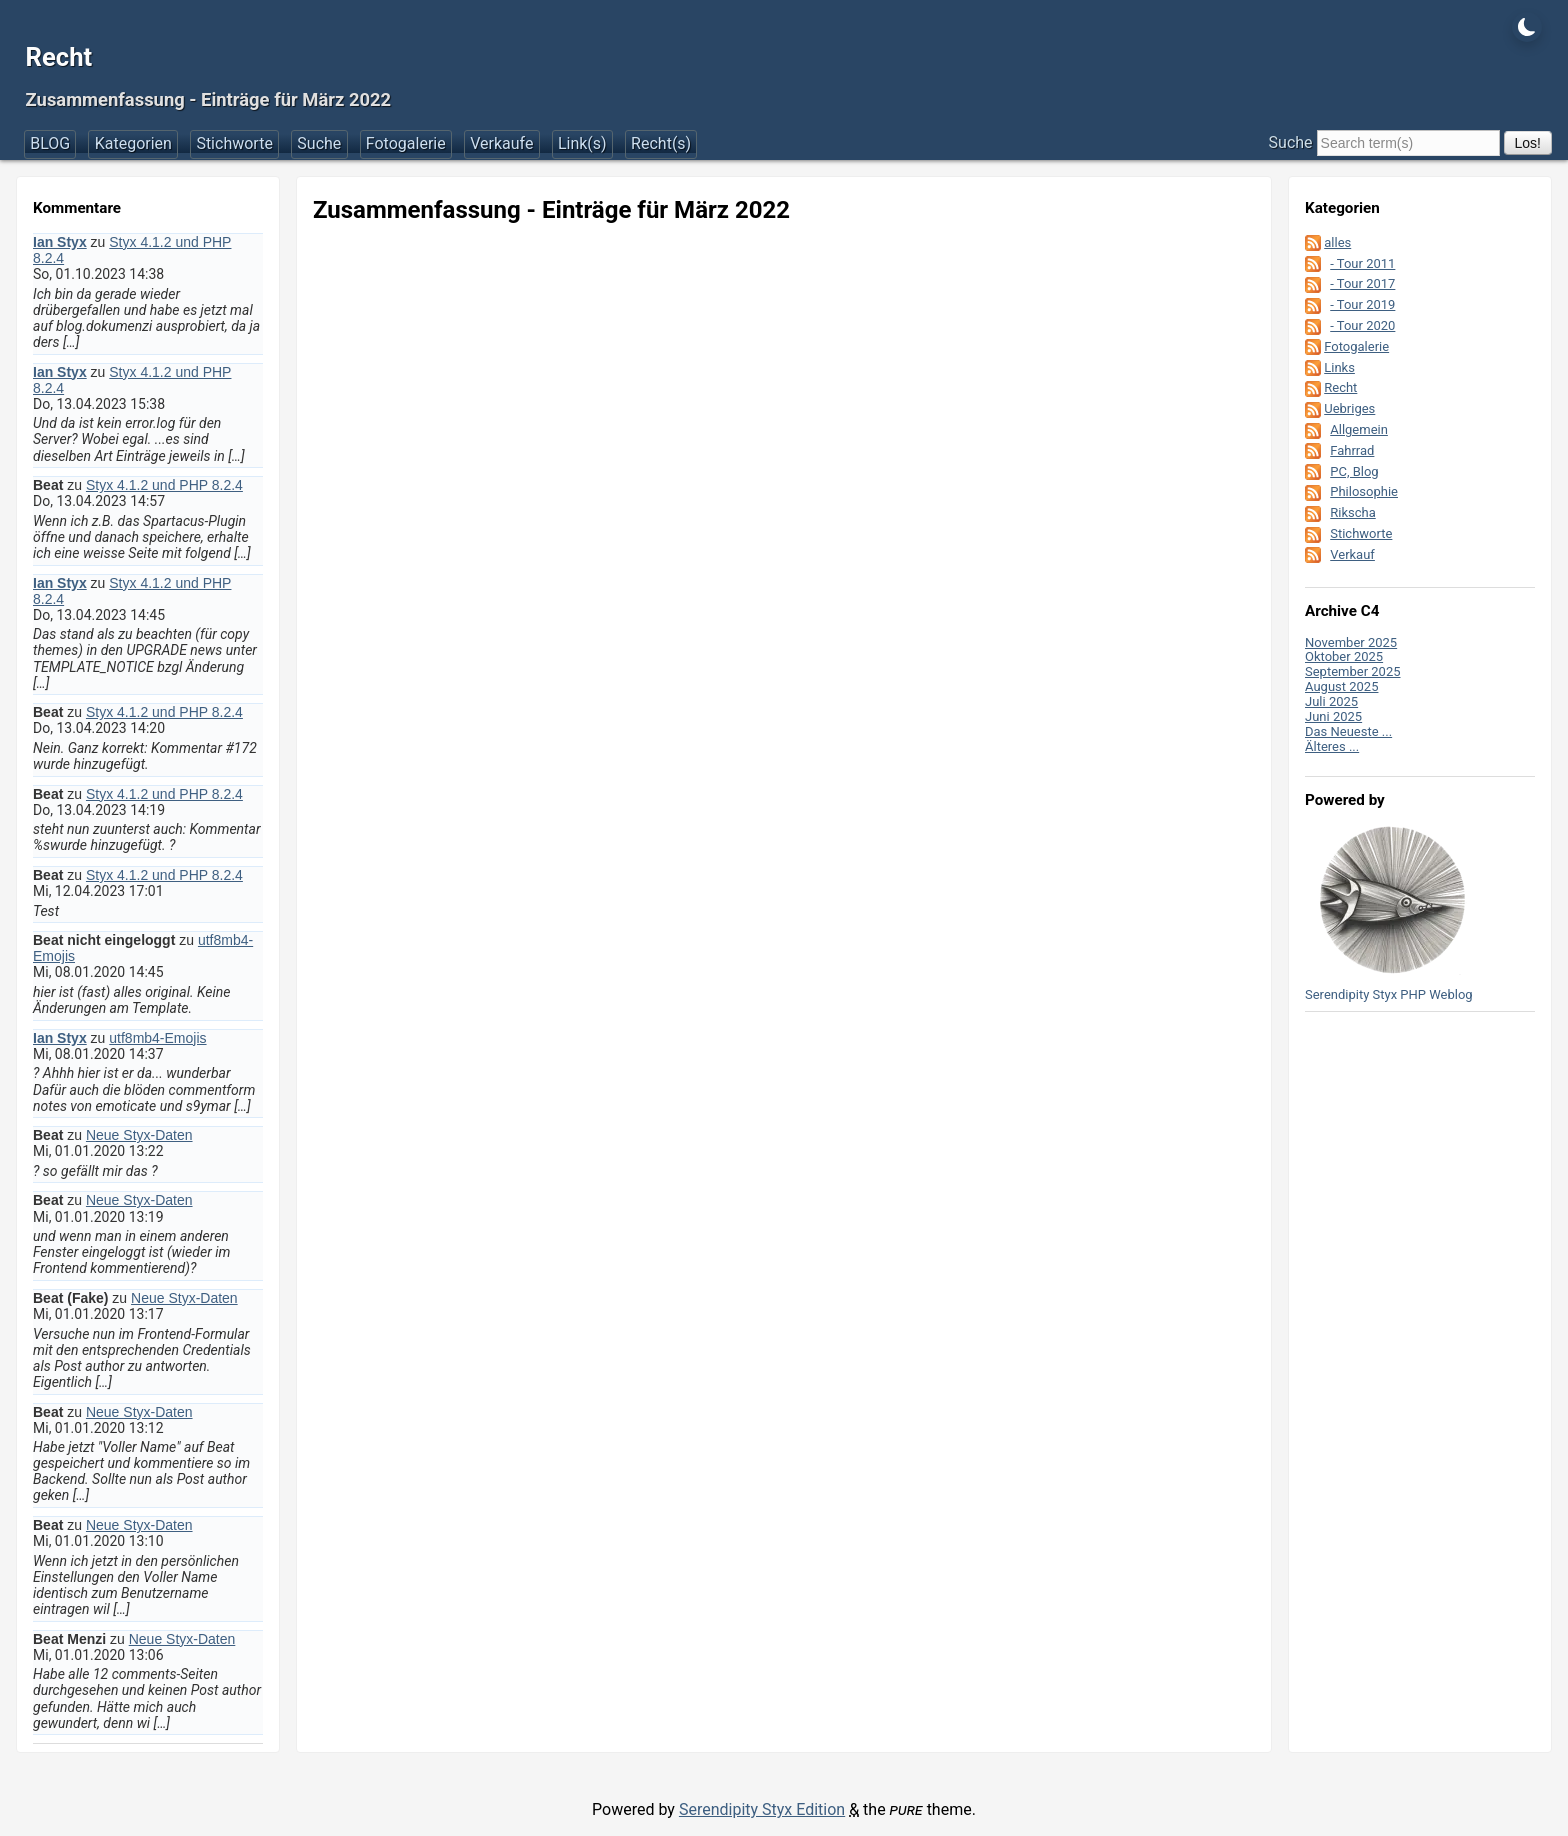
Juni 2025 (1333, 716)
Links (1339, 367)
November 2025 (1351, 642)
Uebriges (1349, 408)
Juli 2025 (1331, 701)
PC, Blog (1354, 471)
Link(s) (582, 143)
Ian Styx (60, 242)
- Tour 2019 (1362, 304)
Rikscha (1353, 512)
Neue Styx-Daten (139, 1135)
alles (1337, 242)
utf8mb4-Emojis (157, 1038)
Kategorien (133, 143)
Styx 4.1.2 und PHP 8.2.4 (164, 485)
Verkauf (1352, 554)
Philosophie (1364, 491)
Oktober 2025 (1344, 656)
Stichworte (234, 143)
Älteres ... (1332, 746)
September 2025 (1353, 671)
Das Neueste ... (1348, 731)
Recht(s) (661, 143)
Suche (319, 143)
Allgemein (1359, 429)
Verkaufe (501, 143)
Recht (59, 57)
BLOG (50, 143)
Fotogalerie (406, 143)
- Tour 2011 (1362, 263)
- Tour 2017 (1362, 283)
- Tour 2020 (1362, 325)
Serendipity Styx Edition (762, 1809)
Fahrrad (1352, 450)
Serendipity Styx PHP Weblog (1389, 994)
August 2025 (1341, 686)
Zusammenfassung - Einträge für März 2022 (209, 99)
